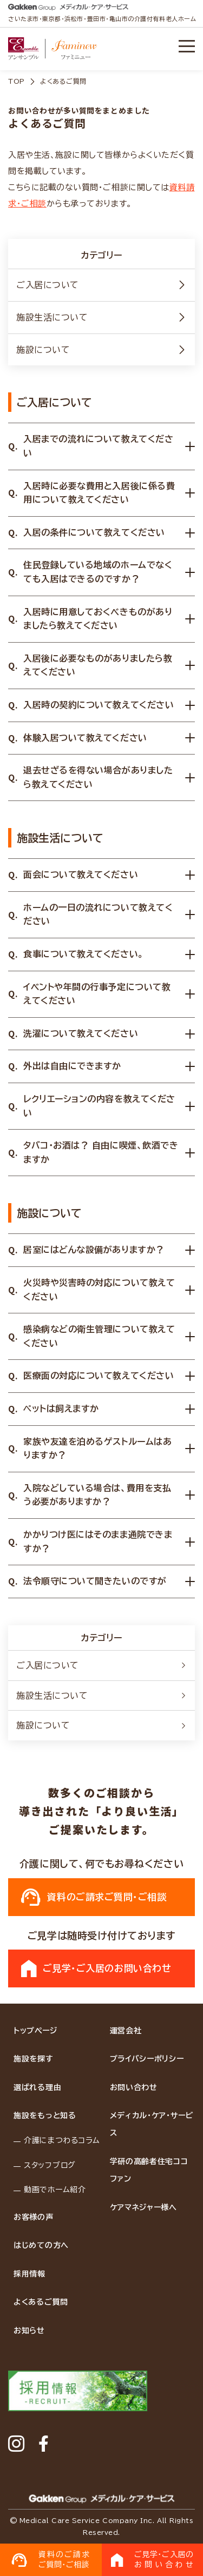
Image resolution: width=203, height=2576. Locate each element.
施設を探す (34, 2059)
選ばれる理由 (37, 2087)
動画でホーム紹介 (55, 2189)
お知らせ (29, 2330)
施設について (101, 349)
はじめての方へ (41, 2245)
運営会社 (126, 2030)
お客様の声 (34, 2217)
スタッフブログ (50, 2165)
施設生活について (101, 317)
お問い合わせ (134, 2087)
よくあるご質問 (41, 2302)
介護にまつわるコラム (62, 2140)
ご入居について (101, 285)
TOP (16, 81)
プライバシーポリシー (147, 2059)
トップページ (35, 2030)
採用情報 (29, 2274)
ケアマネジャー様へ (143, 2207)
